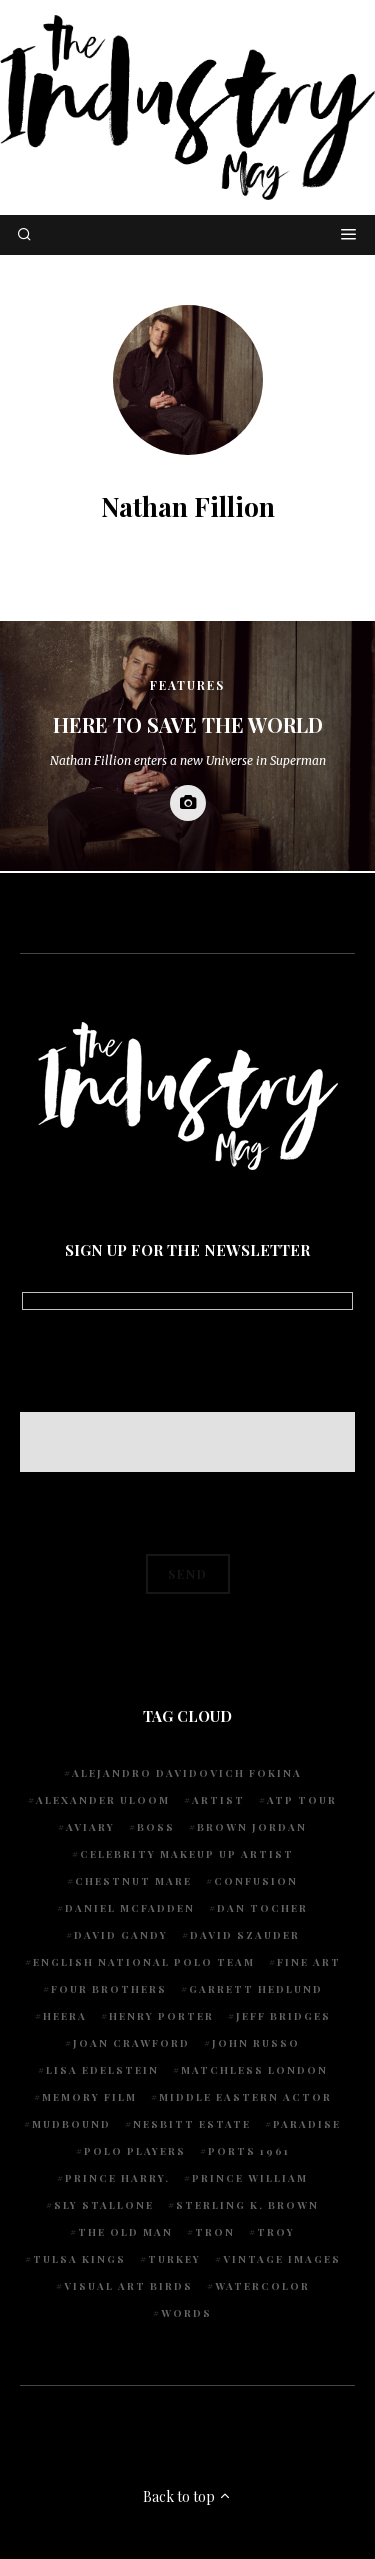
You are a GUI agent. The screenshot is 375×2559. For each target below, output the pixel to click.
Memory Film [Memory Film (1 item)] (89, 2097)
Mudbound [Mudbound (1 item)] (71, 2124)
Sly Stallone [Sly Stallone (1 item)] (104, 2205)
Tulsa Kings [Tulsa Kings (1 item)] (79, 2259)
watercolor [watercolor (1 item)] (262, 2286)
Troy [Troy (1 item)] (276, 2232)
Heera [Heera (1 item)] (65, 2016)
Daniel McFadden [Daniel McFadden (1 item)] (130, 1908)
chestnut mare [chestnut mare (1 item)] (133, 1881)
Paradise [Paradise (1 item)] (307, 2124)
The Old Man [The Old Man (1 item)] (125, 2232)
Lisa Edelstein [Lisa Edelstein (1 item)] (102, 2070)
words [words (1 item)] (186, 2313)
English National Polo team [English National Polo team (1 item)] (144, 1962)
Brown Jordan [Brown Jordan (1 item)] (252, 1827)
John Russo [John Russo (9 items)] (256, 2043)
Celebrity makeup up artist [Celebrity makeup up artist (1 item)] (187, 1854)
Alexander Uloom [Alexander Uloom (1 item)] (103, 1800)
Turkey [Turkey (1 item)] (174, 2259)
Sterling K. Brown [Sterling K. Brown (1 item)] (247, 2205)
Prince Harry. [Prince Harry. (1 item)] (117, 2178)
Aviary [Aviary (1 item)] (90, 1827)
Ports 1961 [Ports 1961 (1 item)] (249, 2151)
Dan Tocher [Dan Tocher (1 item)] (262, 1908)
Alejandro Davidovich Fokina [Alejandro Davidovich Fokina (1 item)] (187, 1773)
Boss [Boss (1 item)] (156, 1827)
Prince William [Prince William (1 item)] (250, 2178)
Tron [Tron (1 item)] (215, 2232)
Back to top (187, 2496)
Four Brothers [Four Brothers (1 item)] (109, 1989)
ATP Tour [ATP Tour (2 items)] (302, 1800)
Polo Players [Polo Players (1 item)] (135, 2151)
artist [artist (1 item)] (218, 1800)
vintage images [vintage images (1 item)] (282, 2259)
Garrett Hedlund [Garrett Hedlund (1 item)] (256, 1989)
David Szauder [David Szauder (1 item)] (245, 1935)
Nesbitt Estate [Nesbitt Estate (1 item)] (192, 2124)
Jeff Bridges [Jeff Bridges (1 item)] (283, 2016)
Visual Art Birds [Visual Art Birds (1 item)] (128, 2286)
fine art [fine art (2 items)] (309, 1962)
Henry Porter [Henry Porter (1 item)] (161, 2016)
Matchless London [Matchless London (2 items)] (254, 2070)
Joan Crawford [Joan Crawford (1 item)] (131, 2043)
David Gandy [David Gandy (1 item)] (121, 1935)
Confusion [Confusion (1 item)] (256, 1881)
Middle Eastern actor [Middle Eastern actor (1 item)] (245, 2097)
